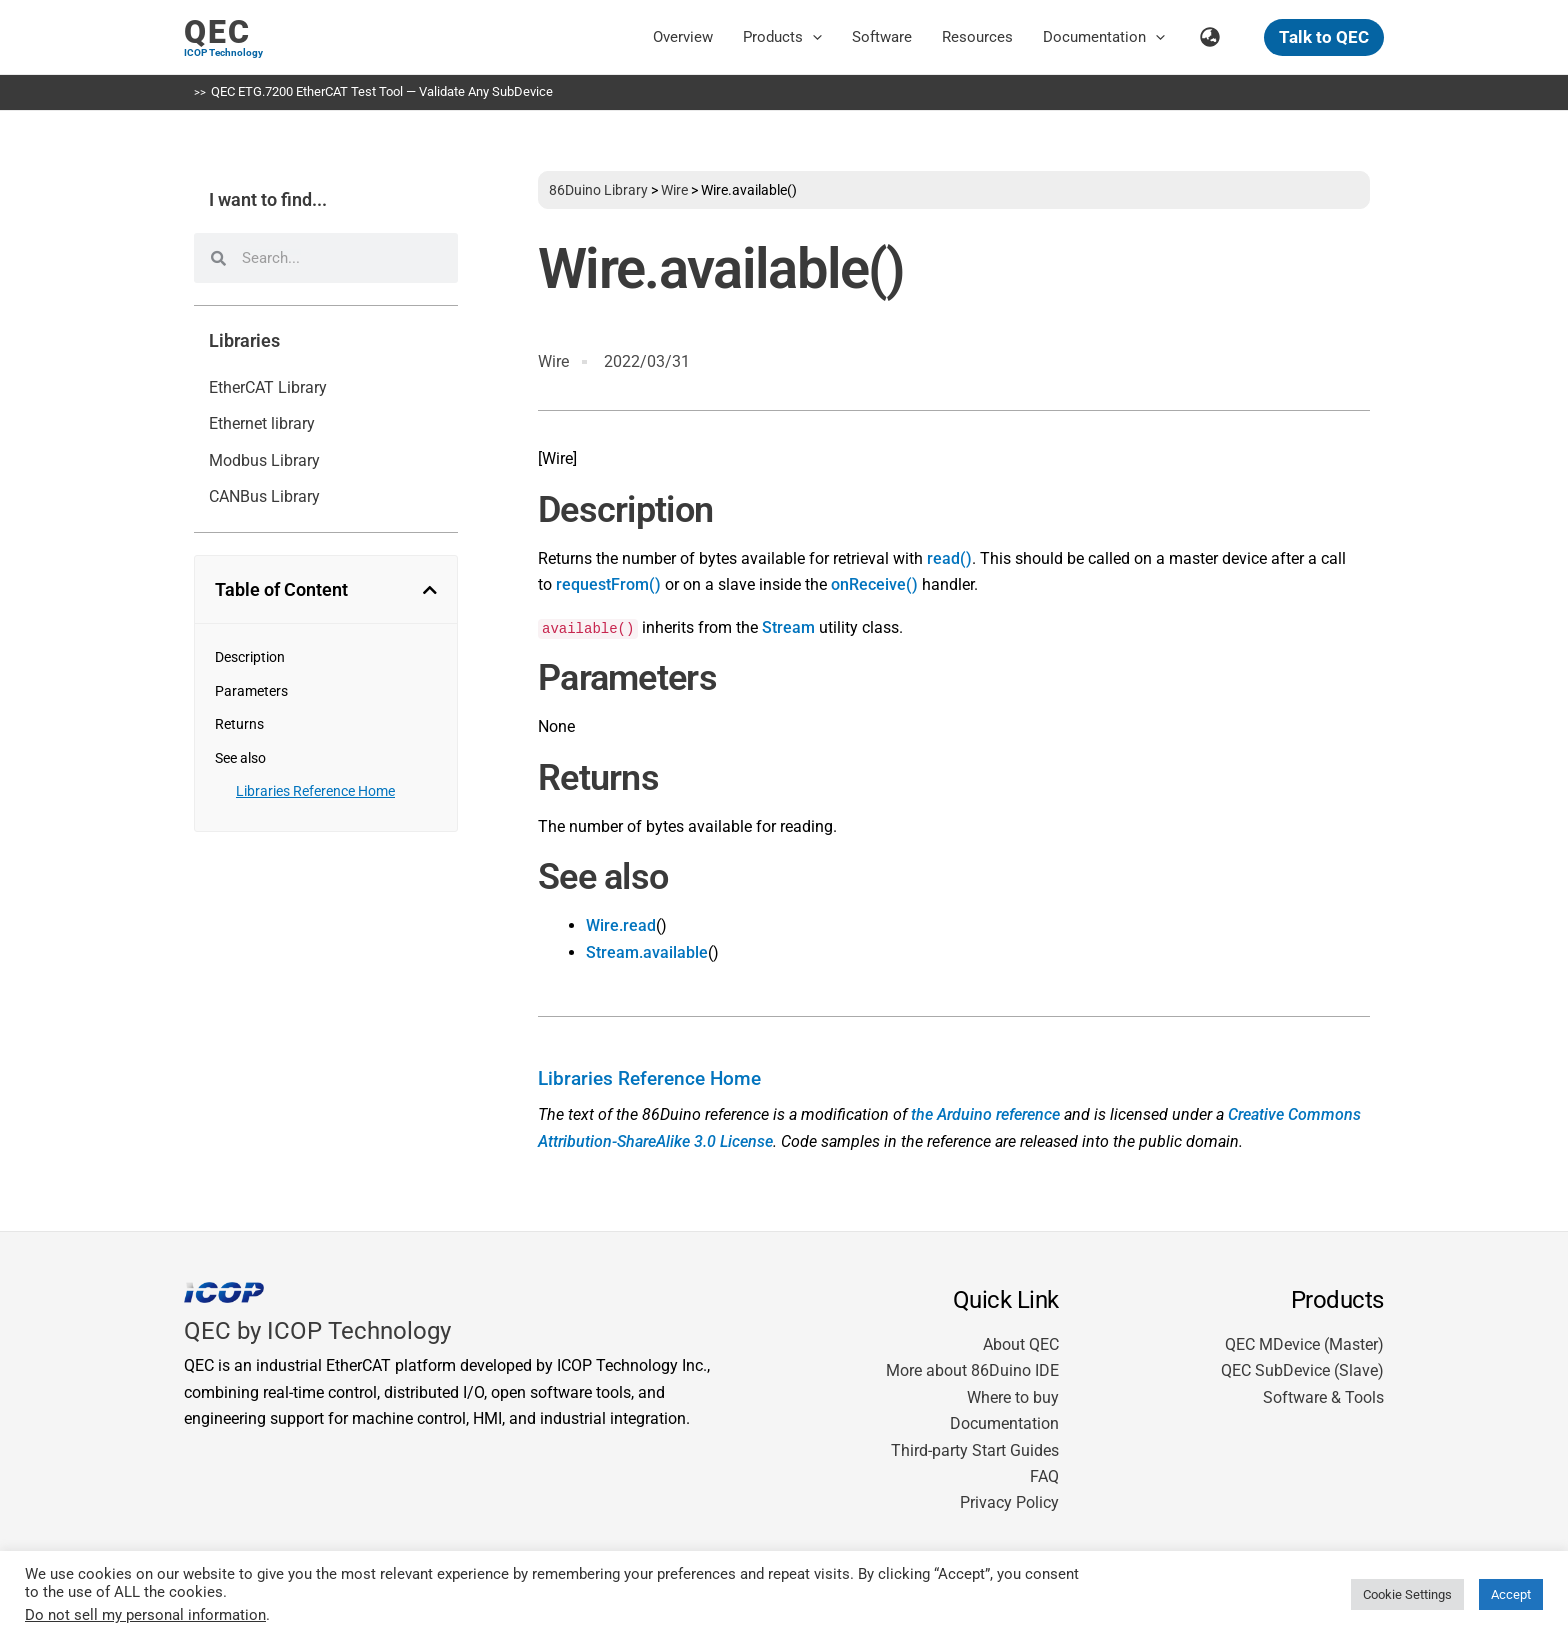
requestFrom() (608, 584)
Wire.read (621, 925)
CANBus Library (264, 496)
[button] (812, 37)
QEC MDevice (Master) (1304, 1344)
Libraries (244, 341)
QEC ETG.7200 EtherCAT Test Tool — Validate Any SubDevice (382, 91)
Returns (239, 724)
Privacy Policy (1009, 1502)
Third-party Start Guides (975, 1450)
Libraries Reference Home (315, 791)
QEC (217, 32)
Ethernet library (262, 423)
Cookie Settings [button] (1407, 1594)
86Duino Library (598, 190)
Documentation (1004, 1423)
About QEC (1021, 1344)
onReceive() (874, 584)
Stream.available (647, 952)
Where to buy (1013, 1397)
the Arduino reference (985, 1114)
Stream (788, 627)
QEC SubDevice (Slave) (1302, 1370)
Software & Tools (1323, 1397)
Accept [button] (1511, 1594)
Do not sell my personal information (145, 1615)
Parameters (251, 691)
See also (240, 758)
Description (250, 657)
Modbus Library (264, 460)
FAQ (1044, 1476)
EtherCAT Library (268, 387)
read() (949, 558)
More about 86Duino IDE (972, 1370)
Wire (674, 190)
